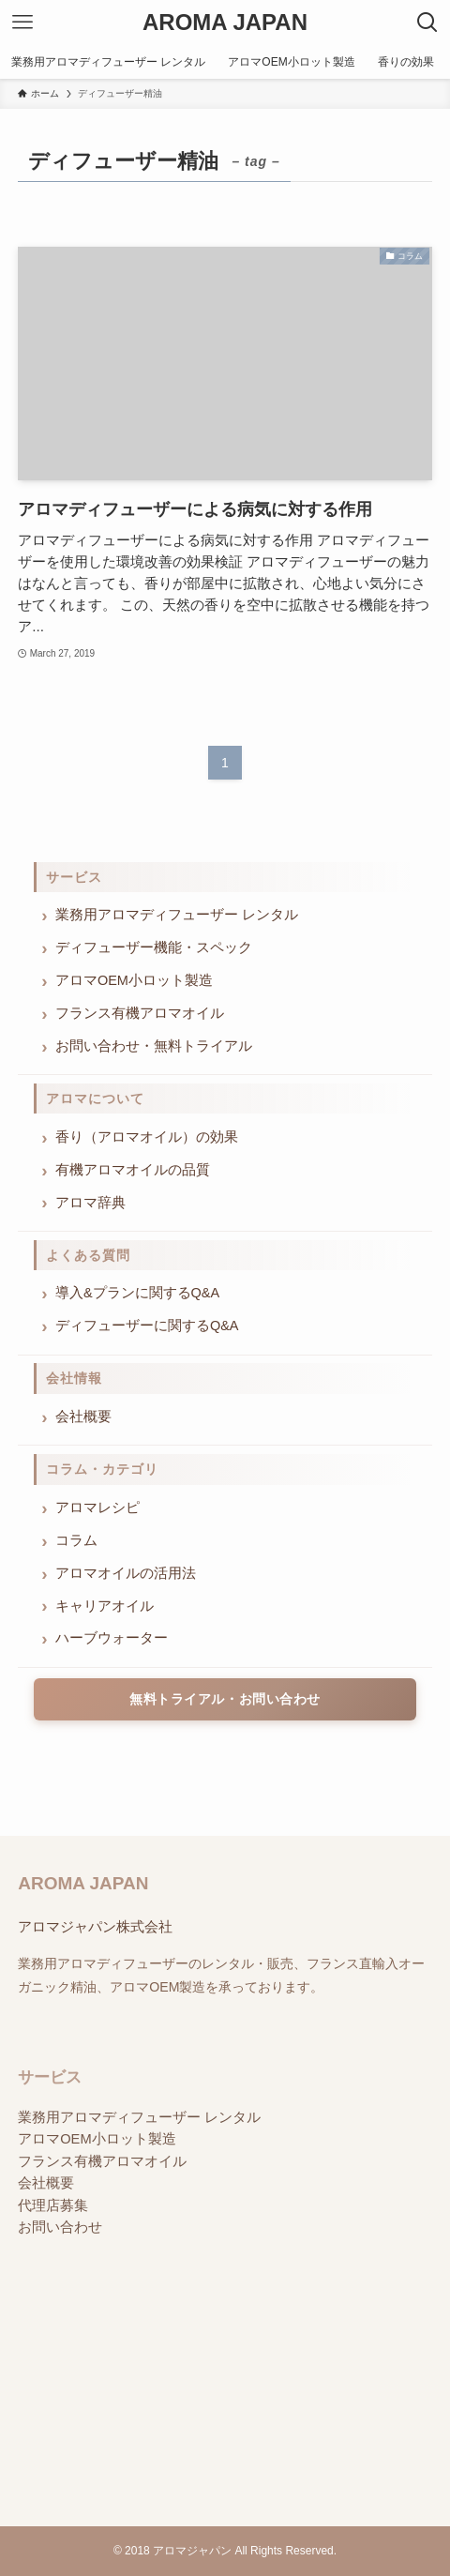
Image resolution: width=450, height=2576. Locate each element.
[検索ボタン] (427, 22)
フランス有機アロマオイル (139, 1013)
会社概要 (83, 1416)
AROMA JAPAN (225, 22)
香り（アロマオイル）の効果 (146, 1136)
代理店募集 (53, 2221)
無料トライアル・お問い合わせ (225, 1698)
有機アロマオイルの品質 (132, 1169)
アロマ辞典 (90, 1202)
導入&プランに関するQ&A (137, 1292)
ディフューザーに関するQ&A (147, 1325)
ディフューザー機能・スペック (153, 947)
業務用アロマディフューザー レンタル (176, 914)
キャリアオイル (104, 1606)
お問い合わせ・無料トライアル (153, 1045)
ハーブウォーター (111, 1637)
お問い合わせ (60, 2243)
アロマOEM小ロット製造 (134, 980)
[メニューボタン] (22, 22)
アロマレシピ (97, 1507)
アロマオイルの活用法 (125, 1573)
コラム (76, 1540)
